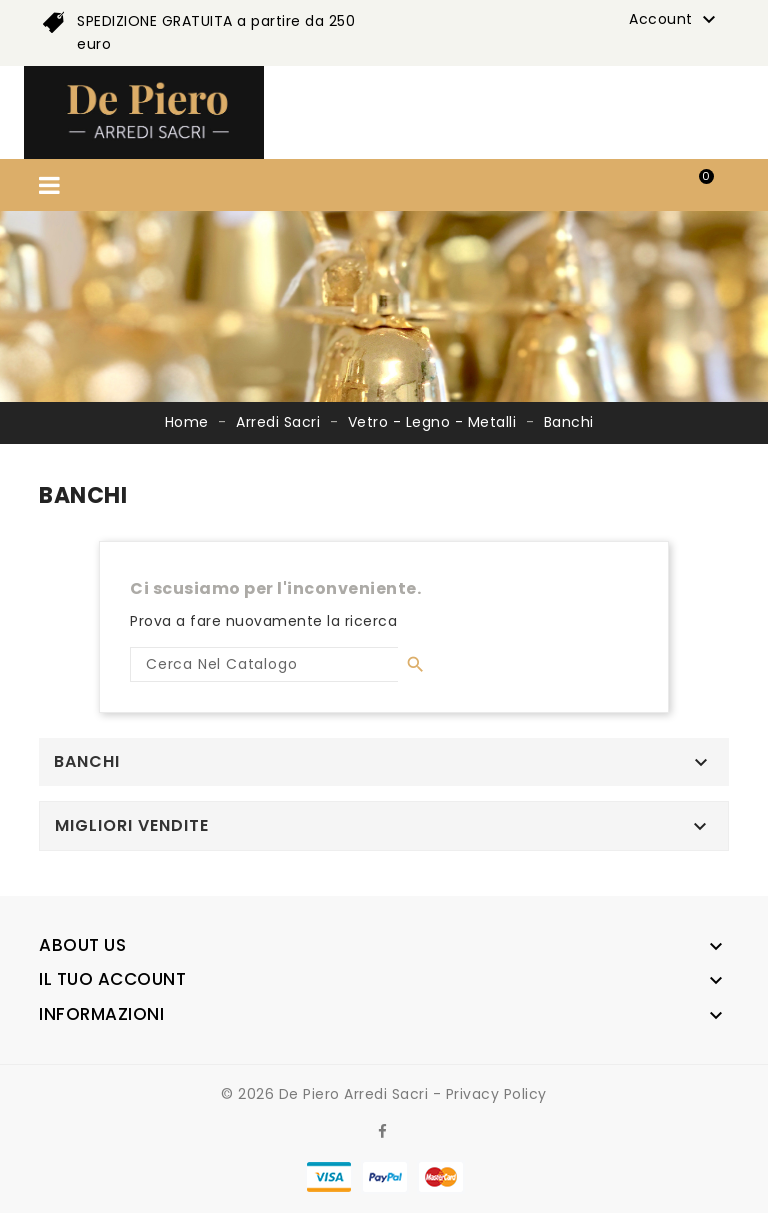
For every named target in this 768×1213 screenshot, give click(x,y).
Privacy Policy (496, 1094)
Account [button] (675, 20)
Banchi (87, 762)
